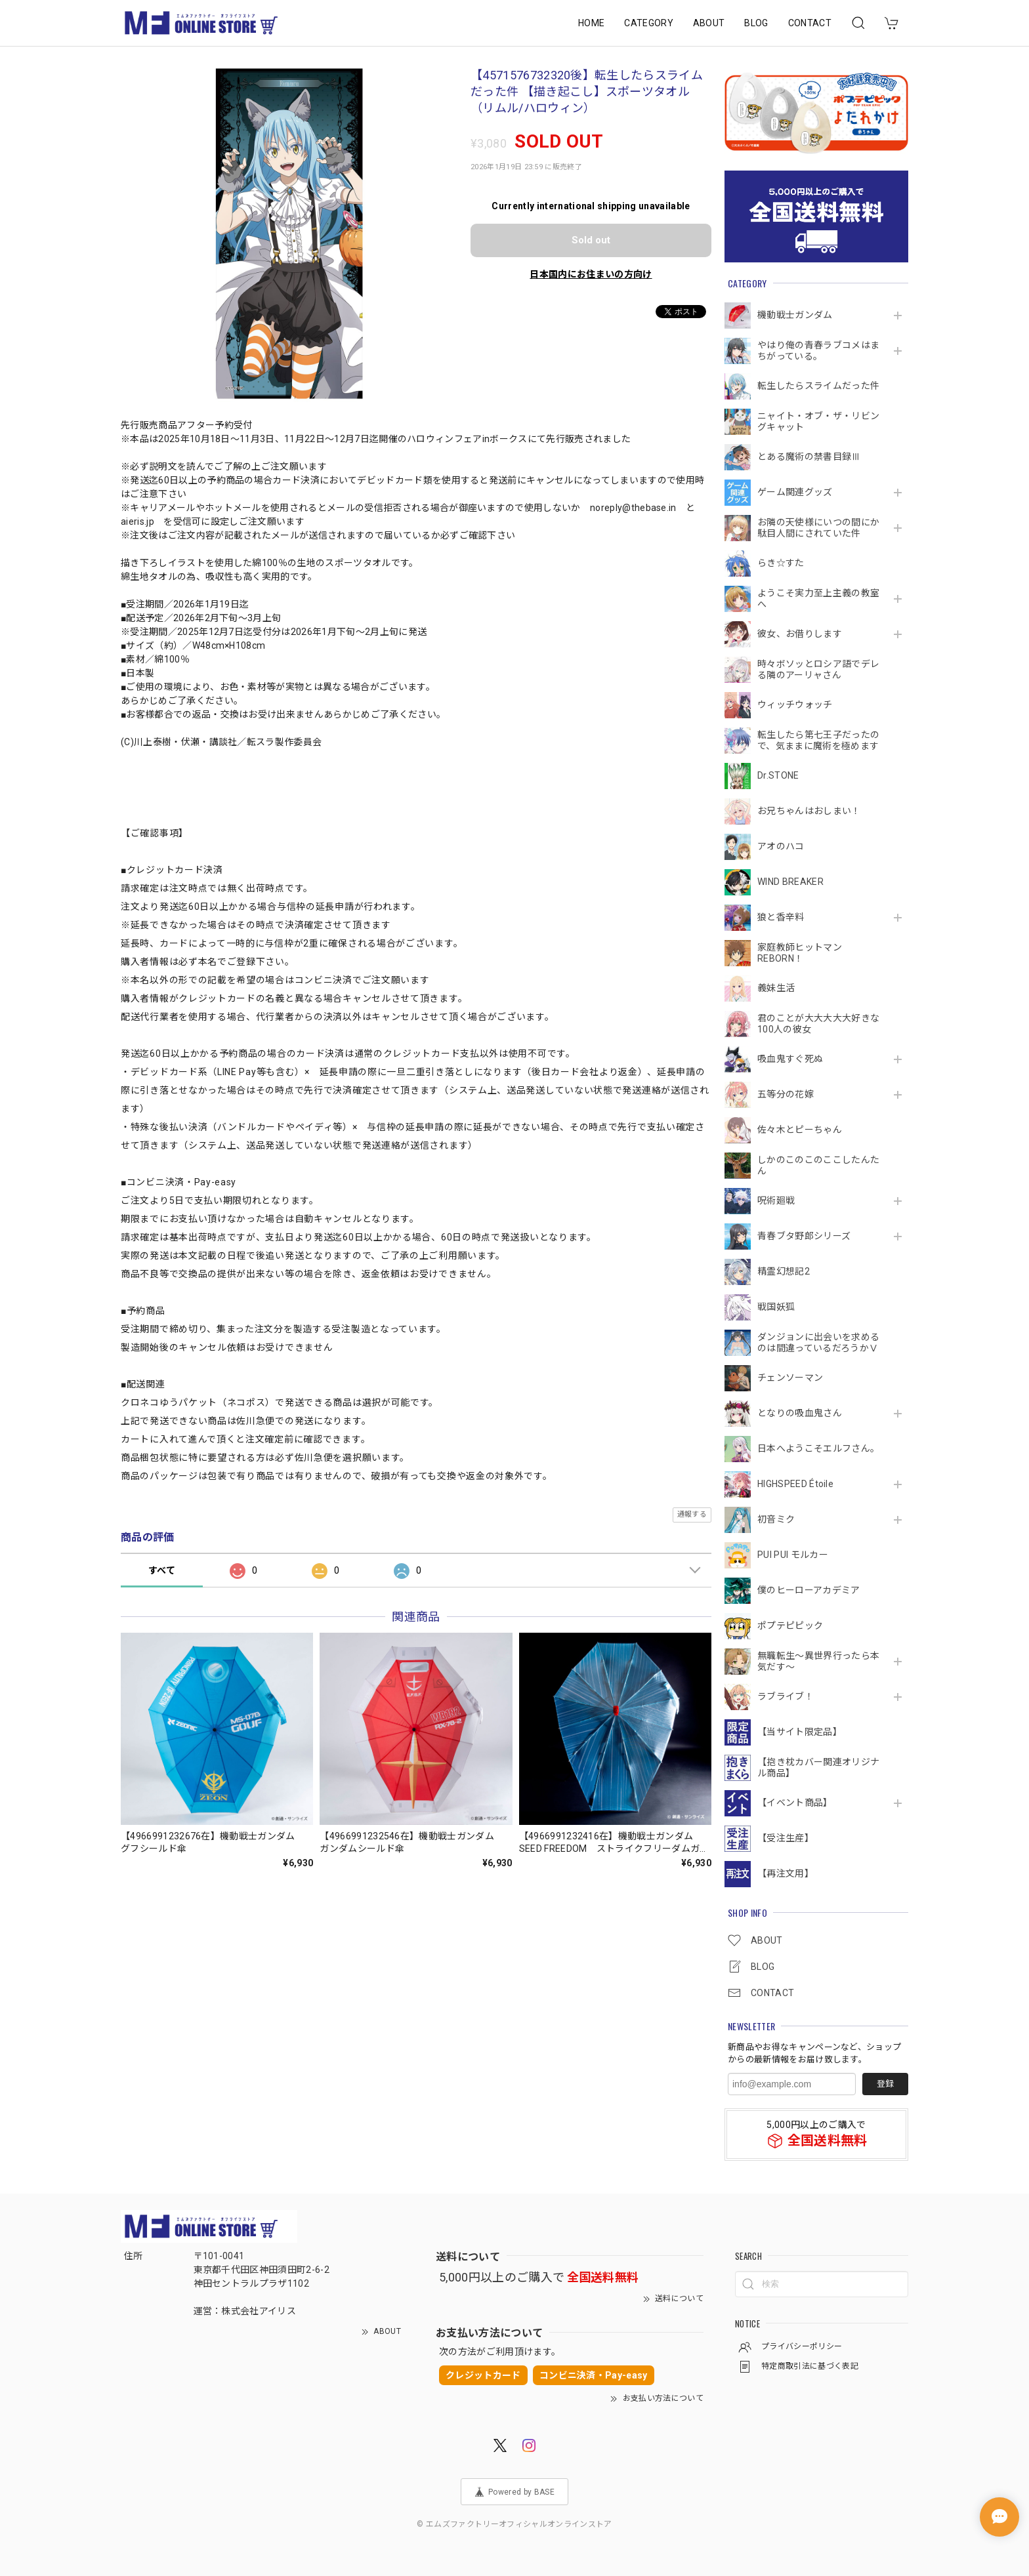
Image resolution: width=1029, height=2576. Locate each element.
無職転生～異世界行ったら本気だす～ (818, 1661)
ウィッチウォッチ (795, 704)
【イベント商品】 (795, 1802)
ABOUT (709, 23)
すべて (161, 1570)
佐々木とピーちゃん (799, 1129)
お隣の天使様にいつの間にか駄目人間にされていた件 (818, 528)
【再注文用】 (785, 1873)
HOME (591, 23)
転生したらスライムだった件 (818, 385)
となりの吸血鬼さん (799, 1413)
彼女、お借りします (799, 633)
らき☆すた (781, 563)
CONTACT (809, 23)
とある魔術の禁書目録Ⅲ (813, 456)
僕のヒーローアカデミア (808, 1590)
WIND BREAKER (790, 881)
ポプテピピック (790, 1625)
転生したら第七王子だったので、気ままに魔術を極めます (818, 740)
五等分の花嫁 (785, 1094)
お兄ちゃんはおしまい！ (809, 811)
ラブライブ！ (785, 1696)
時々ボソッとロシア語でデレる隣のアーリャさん (818, 669)
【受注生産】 (785, 1838)
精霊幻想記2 (783, 1271)
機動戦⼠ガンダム (795, 315)
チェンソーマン (790, 1377)
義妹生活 (776, 988)
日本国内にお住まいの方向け (591, 274)
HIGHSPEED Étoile (795, 1484)
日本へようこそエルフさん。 (818, 1448)
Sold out (591, 240)
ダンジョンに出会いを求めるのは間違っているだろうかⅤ (818, 1342)
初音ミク (776, 1519)
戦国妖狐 (776, 1306)
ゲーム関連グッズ (795, 492)
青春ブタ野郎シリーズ (803, 1236)
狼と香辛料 (781, 917)
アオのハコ (781, 846)
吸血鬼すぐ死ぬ (790, 1058)
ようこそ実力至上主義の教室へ (818, 598)
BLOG (756, 23)
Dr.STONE (778, 775)
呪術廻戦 (776, 1200)
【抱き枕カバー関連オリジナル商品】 (818, 1767)
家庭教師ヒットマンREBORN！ (799, 953)
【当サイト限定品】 (799, 1732)
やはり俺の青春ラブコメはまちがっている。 (818, 350)
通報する (692, 1514)
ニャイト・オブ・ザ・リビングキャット (818, 421)
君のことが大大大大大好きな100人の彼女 (818, 1023)
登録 (885, 2084)
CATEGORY (648, 23)
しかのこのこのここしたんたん (818, 1165)
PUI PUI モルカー (792, 1554)
